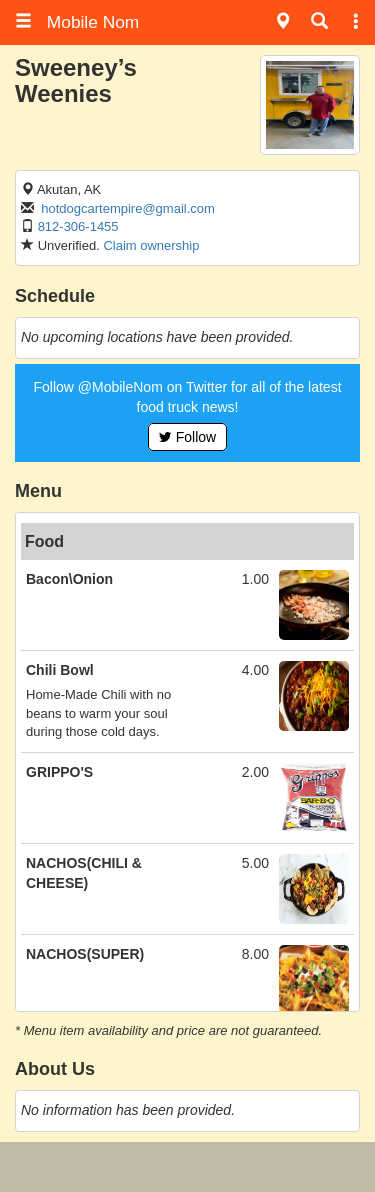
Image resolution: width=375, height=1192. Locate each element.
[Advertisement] (188, 1167)
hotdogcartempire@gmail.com (128, 208)
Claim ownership (151, 245)
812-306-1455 (78, 226)
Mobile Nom (77, 22)
